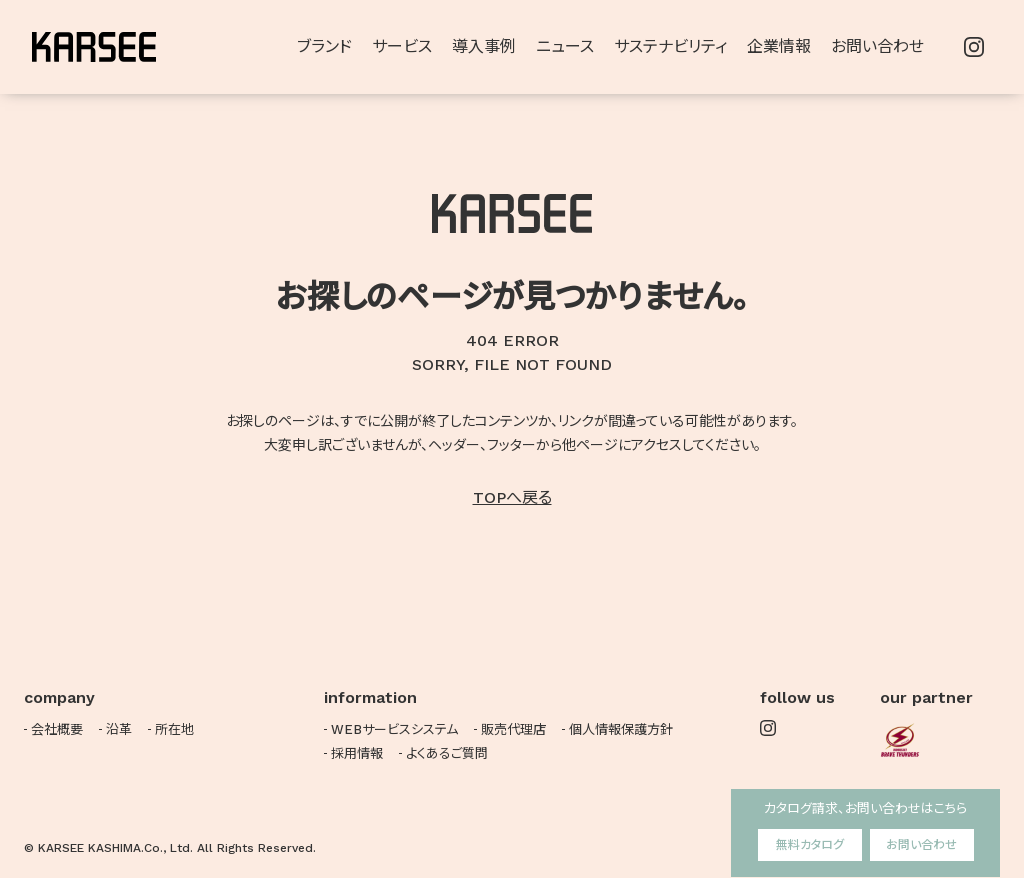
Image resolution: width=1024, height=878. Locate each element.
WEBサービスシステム (394, 729)
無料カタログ (810, 845)
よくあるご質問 (447, 753)
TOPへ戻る (512, 497)
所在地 (174, 729)
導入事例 (484, 46)
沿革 (119, 729)
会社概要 (57, 729)
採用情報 (357, 753)
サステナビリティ (670, 46)
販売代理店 (513, 729)
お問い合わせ (921, 845)
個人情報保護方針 (621, 729)
